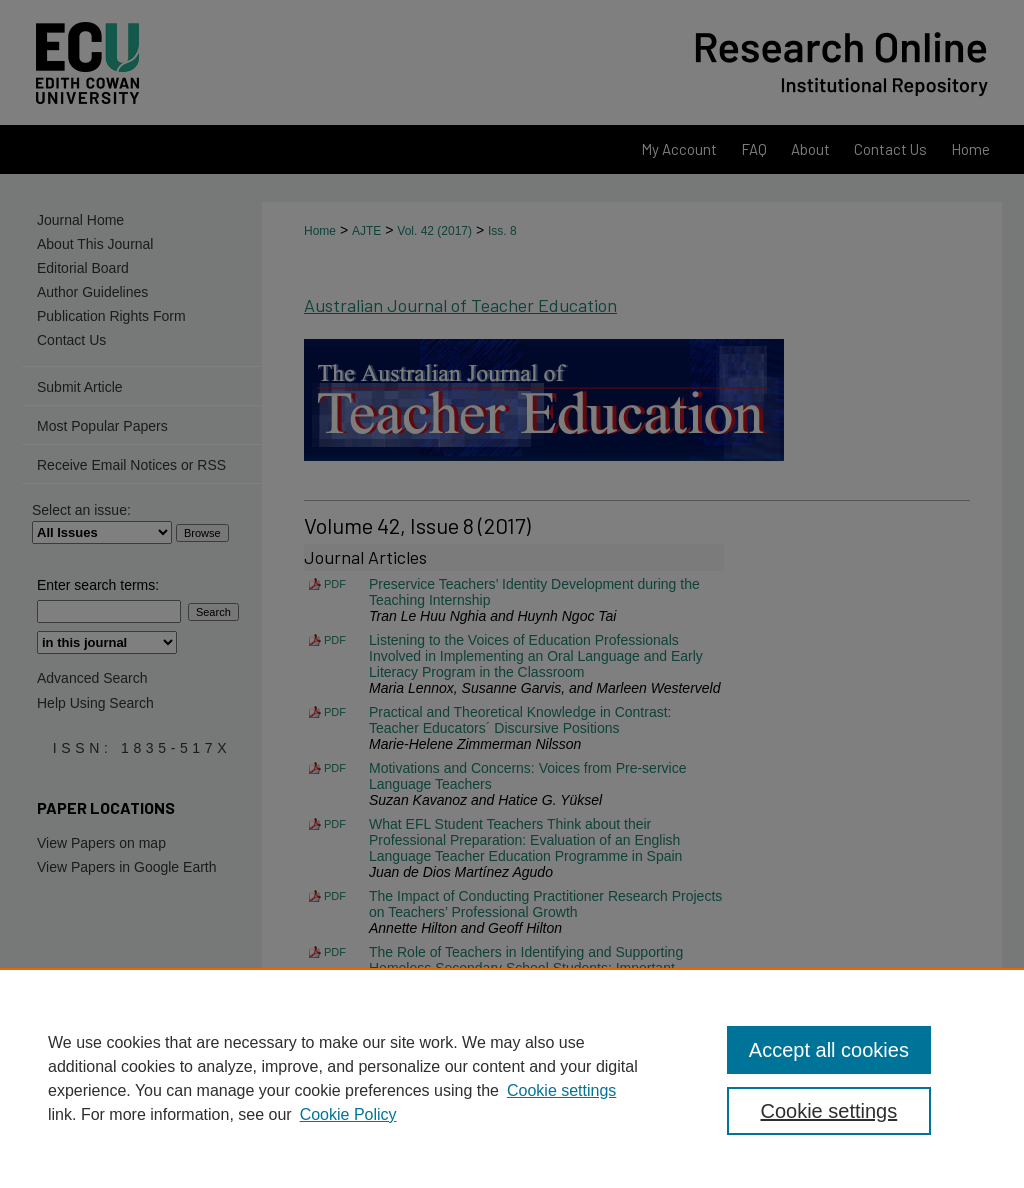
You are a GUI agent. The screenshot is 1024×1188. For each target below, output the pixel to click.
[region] (512, 1078)
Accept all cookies (829, 1050)
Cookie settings (561, 1090)
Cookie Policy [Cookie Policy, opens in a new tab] (348, 1114)
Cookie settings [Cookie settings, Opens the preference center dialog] (828, 1111)
